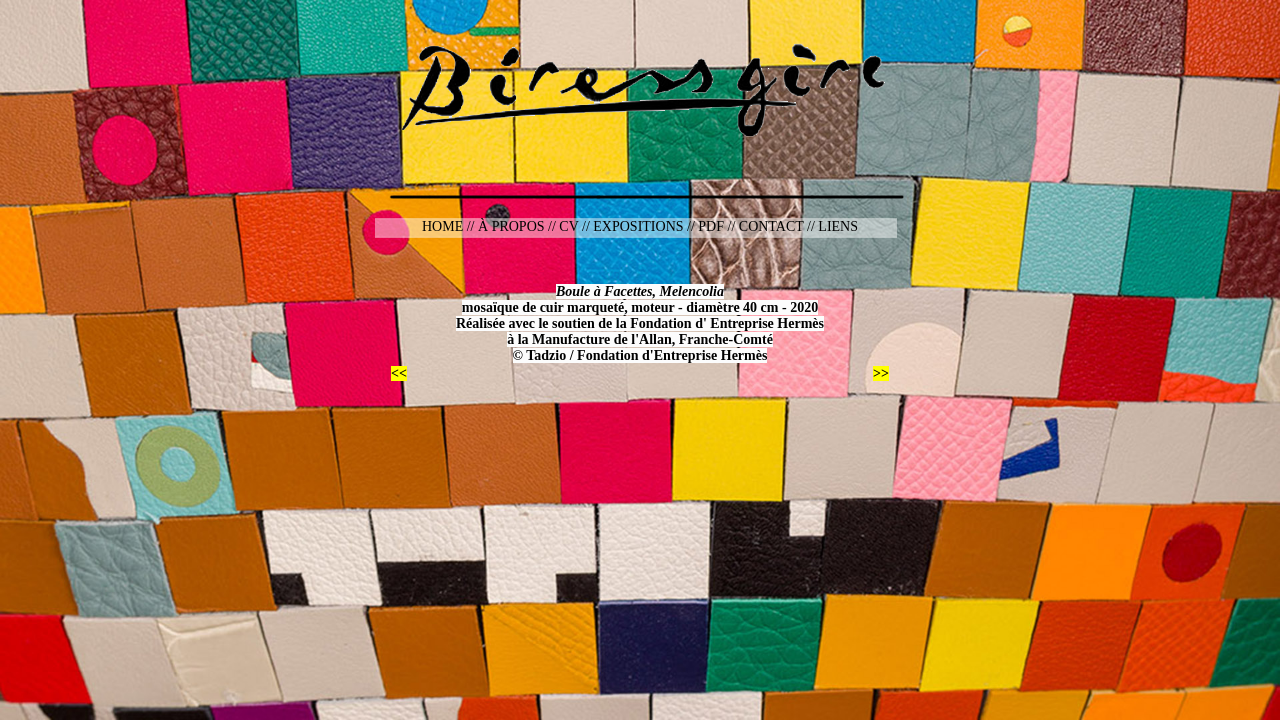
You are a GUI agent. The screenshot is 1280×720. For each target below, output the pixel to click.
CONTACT (771, 226)
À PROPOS (511, 226)
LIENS (838, 226)
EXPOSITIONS (638, 226)
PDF (711, 226)
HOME (442, 226)
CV (568, 226)
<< (399, 373)
